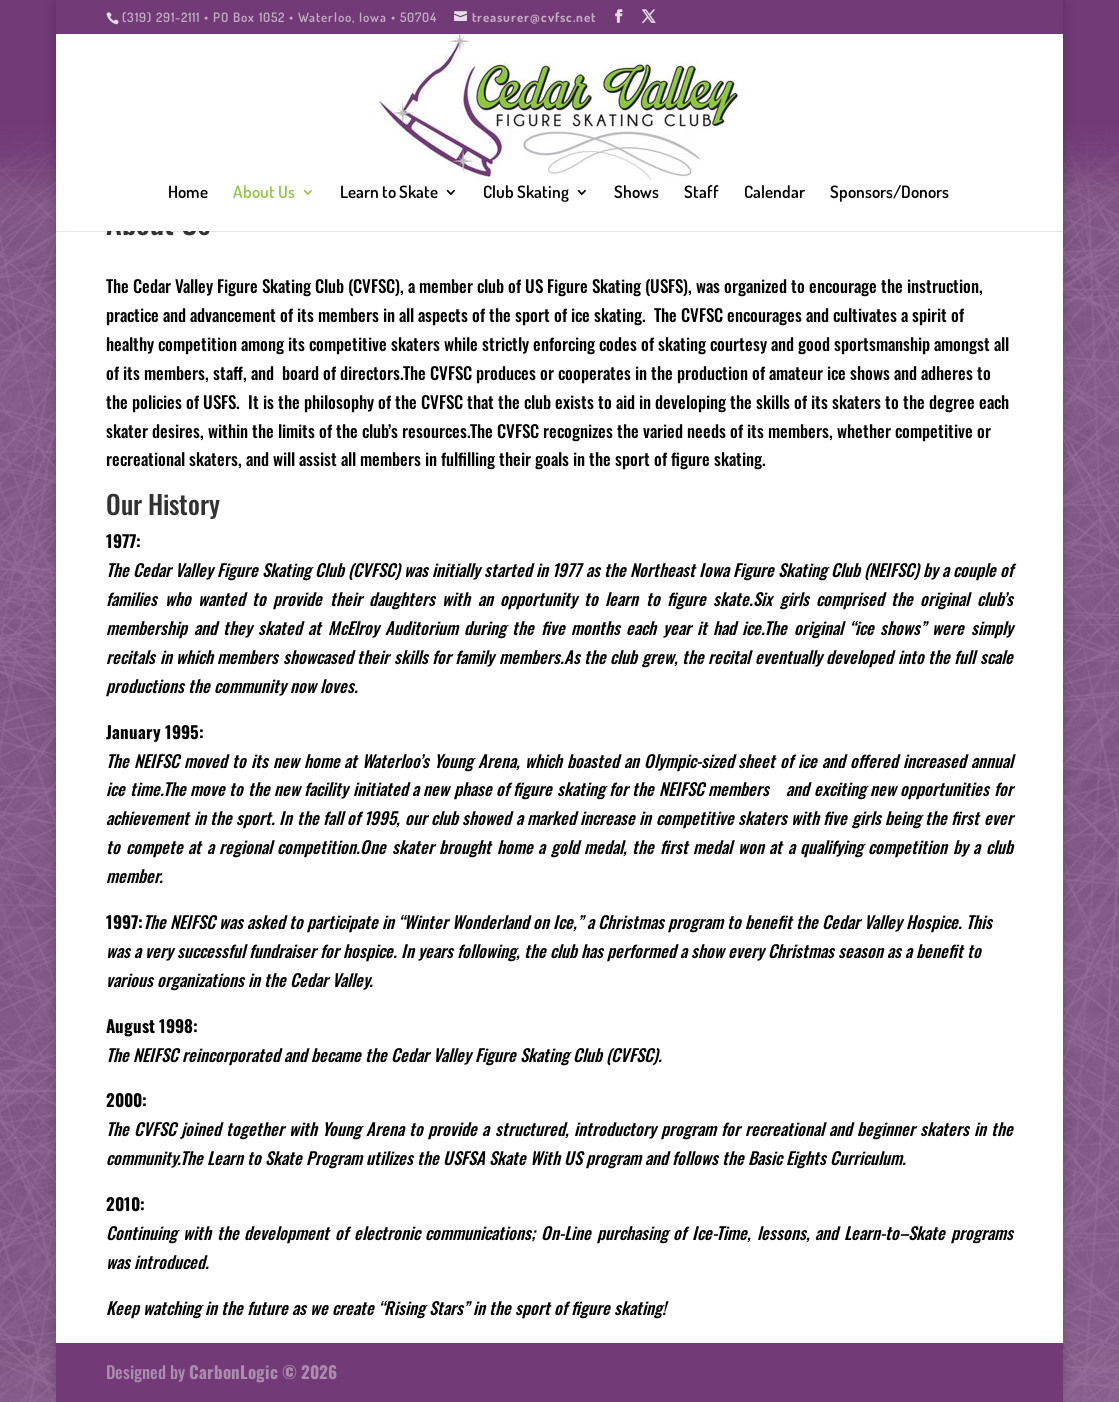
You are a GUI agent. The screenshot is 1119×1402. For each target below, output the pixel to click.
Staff (701, 193)
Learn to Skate (389, 193)
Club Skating (526, 193)
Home (188, 193)
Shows (636, 193)
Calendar (774, 193)
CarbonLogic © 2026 (263, 1371)
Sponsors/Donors (889, 193)
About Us (264, 193)
